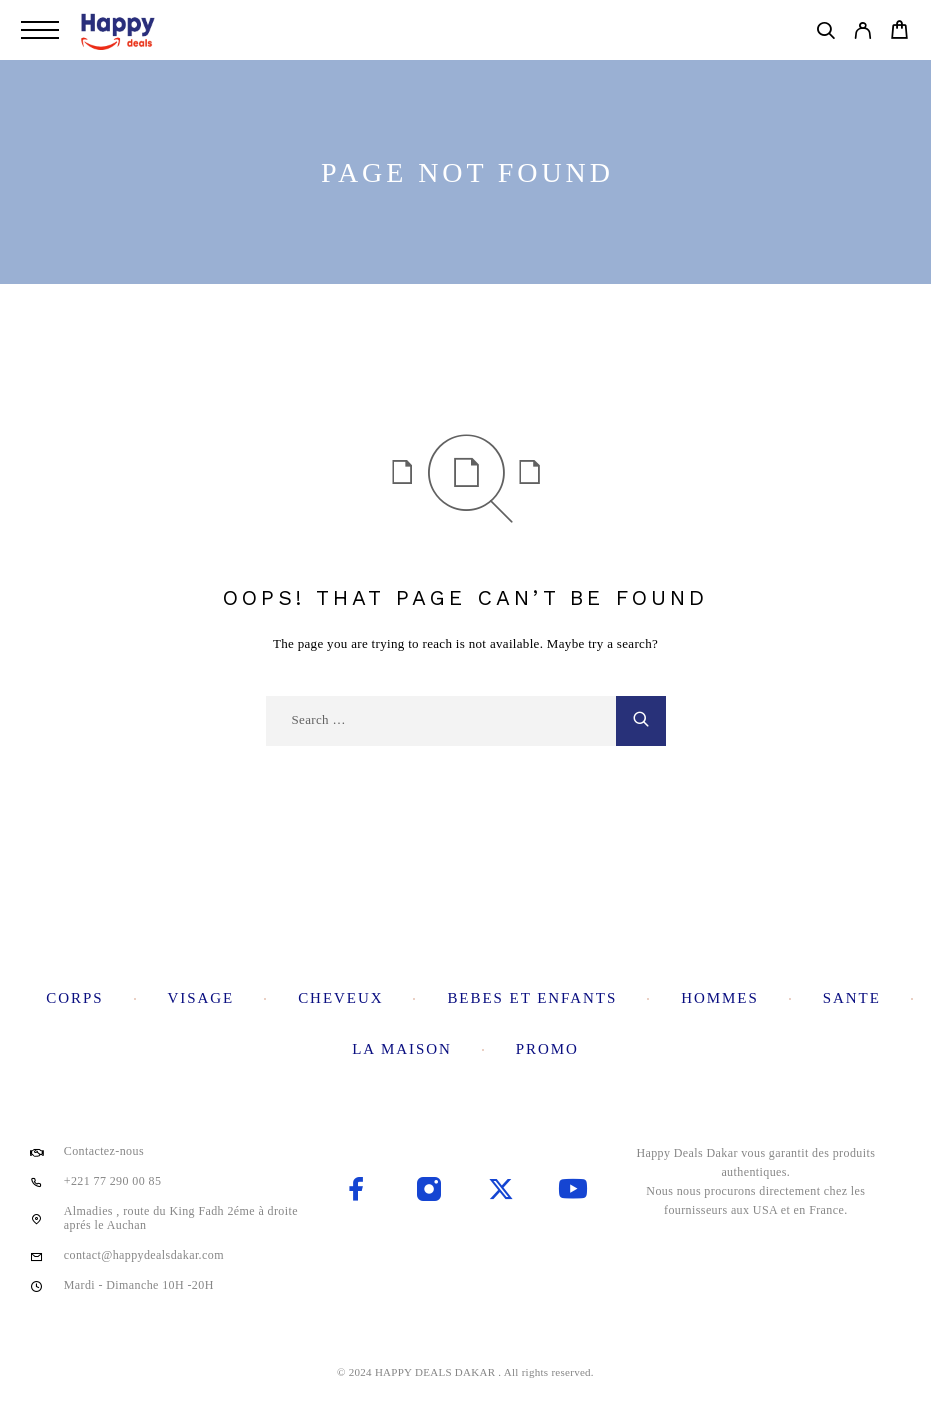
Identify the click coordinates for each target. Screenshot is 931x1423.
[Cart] (899, 33)
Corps (74, 998)
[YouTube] (573, 1191)
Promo (547, 1049)
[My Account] (862, 34)
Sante (852, 998)
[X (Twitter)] (501, 1191)
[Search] (825, 34)
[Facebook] (357, 1191)
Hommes (720, 998)
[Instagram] (429, 1191)
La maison (402, 1049)
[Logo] (119, 30)
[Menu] (40, 30)
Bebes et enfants (532, 998)
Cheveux (340, 998)
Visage (200, 998)
